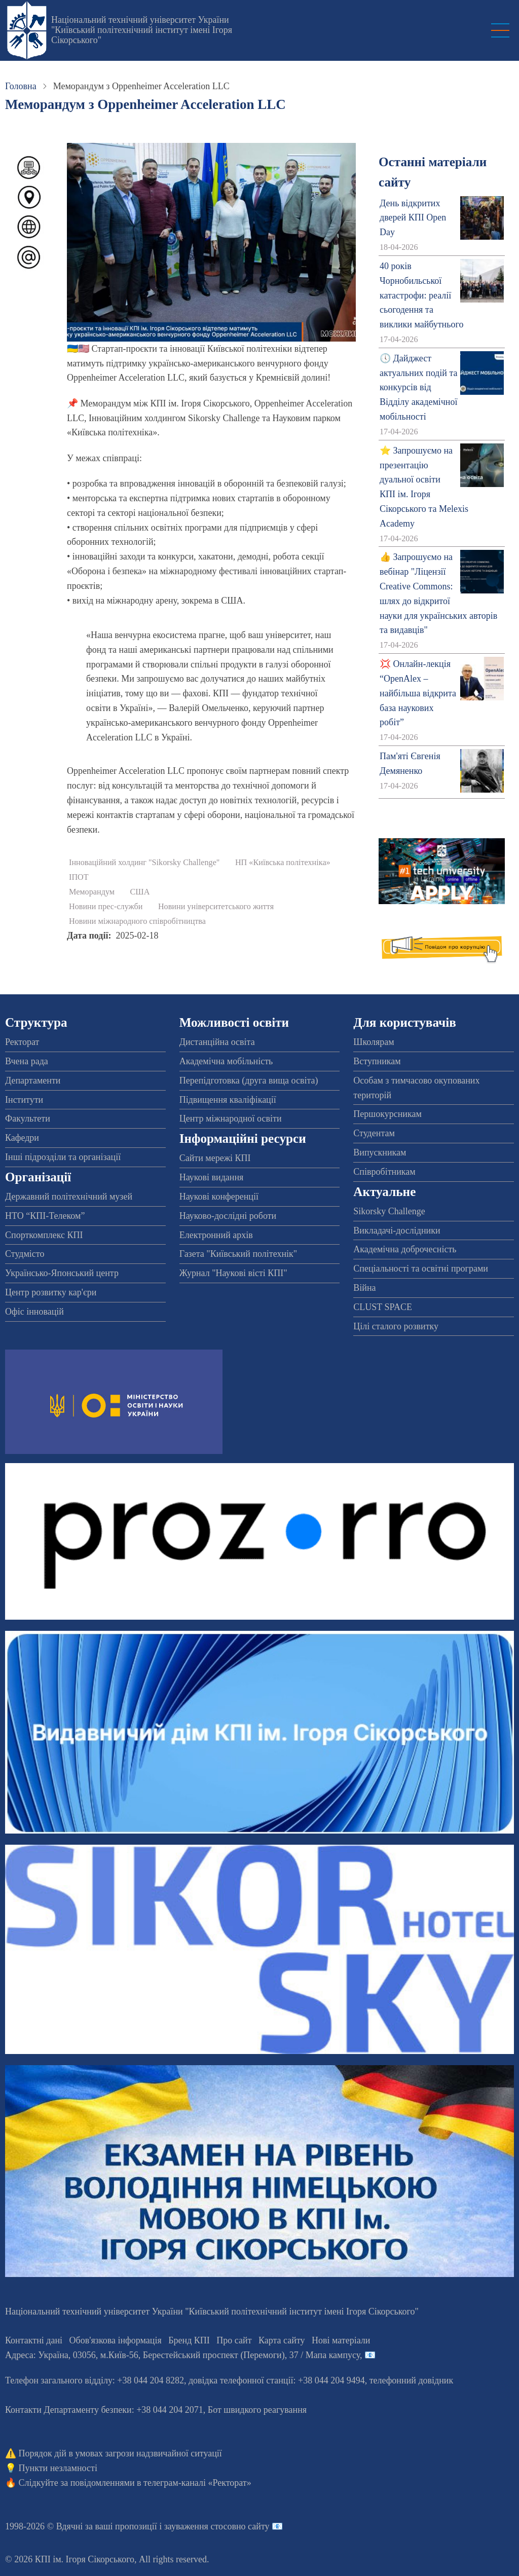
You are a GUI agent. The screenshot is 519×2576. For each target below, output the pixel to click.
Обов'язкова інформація (115, 2340)
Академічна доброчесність (404, 1249)
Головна (20, 86)
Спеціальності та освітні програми (420, 1268)
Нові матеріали (341, 2340)
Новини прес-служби (105, 906)
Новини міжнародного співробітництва (137, 921)
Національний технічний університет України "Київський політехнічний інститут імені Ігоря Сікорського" (141, 30)
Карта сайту (281, 2340)
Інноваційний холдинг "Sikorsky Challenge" (144, 862)
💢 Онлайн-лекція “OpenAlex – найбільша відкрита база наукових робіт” (418, 693)
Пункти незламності (58, 2468)
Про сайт (233, 2340)
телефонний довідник (411, 2380)
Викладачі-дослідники (396, 1230)
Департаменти (32, 1080)
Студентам (374, 1133)
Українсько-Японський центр (62, 1273)
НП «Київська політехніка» (282, 862)
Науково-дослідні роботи (228, 1216)
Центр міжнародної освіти (230, 1118)
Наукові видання (211, 1177)
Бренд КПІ (189, 2340)
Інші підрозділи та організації (63, 1157)
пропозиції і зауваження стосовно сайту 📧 (199, 2526)
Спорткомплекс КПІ (44, 1235)
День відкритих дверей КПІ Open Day (413, 218)
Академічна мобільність (226, 1061)
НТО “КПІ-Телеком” (45, 1216)
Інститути (24, 1100)
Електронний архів (216, 1235)
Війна (364, 1288)
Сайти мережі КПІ (215, 1158)
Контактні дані (33, 2340)
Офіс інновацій (34, 1311)
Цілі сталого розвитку (395, 1326)
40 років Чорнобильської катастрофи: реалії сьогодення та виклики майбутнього (421, 295)
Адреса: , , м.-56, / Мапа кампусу (182, 2355)
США (140, 892)
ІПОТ (79, 877)
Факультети (27, 1118)
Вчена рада (26, 1061)
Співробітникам (384, 1172)
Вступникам (376, 1061)
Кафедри (22, 1138)
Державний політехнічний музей (68, 1196)
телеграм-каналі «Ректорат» (197, 2483)
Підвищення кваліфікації (227, 1100)
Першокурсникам (387, 1114)
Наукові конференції (218, 1196)
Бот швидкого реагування (257, 2410)
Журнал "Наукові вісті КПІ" (233, 1273)
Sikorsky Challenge (389, 1211)
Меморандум (92, 892)
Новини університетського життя (216, 906)
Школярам (373, 1042)
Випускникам (379, 1152)
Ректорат (22, 1042)
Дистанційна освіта (217, 1042)
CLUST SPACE (382, 1307)
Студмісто (24, 1254)
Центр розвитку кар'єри (50, 1292)
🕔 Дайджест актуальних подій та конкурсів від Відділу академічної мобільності (418, 387)
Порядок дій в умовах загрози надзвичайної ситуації (120, 2453)
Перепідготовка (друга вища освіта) (248, 1080)
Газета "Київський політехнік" (238, 1254)
